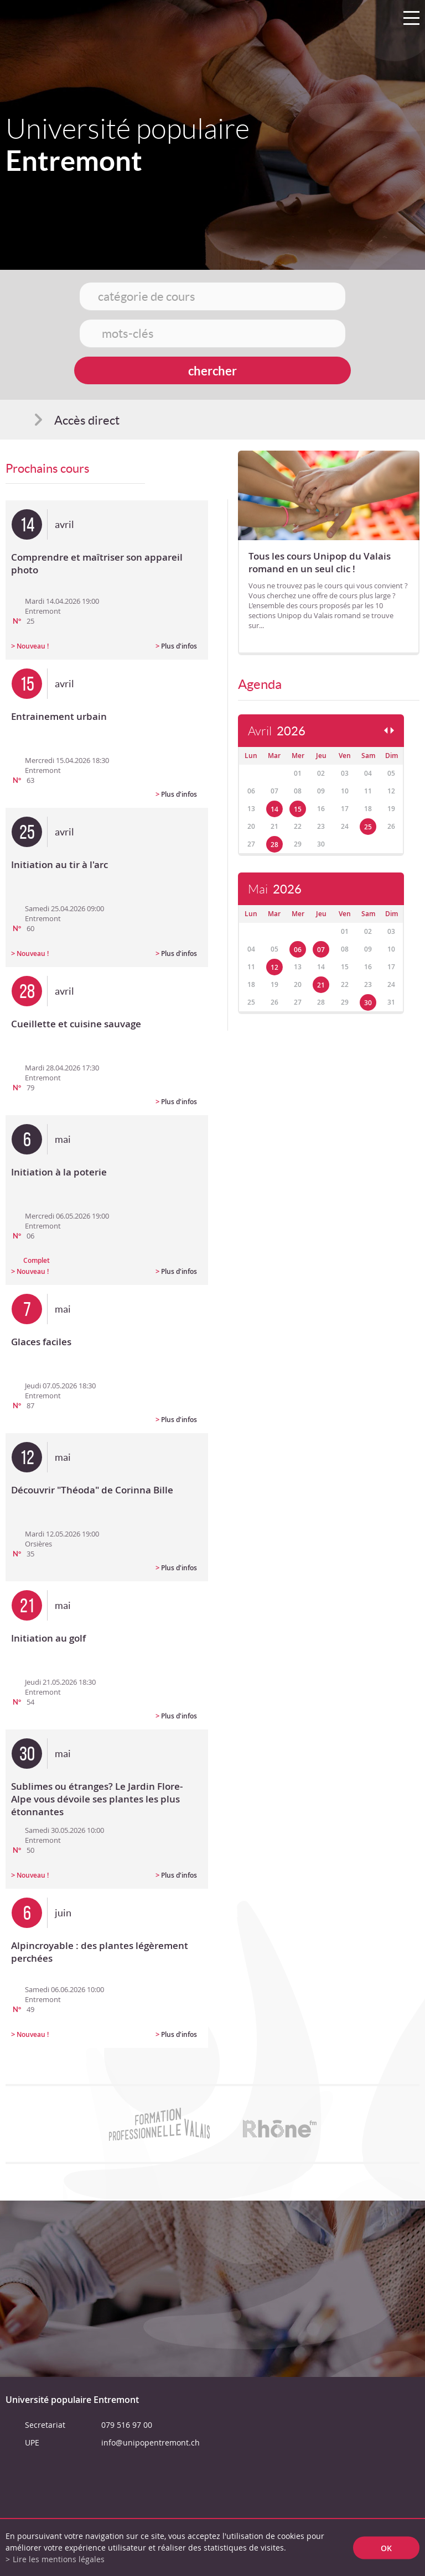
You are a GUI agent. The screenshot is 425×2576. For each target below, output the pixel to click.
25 (368, 827)
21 (321, 985)
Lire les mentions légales (59, 2559)
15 (298, 809)
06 (298, 949)
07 (321, 949)
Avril (276, 731)
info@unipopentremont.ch (150, 2442)
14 (274, 809)
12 (274, 967)
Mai (275, 889)
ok (386, 2547)
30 (368, 1002)
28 (274, 844)
